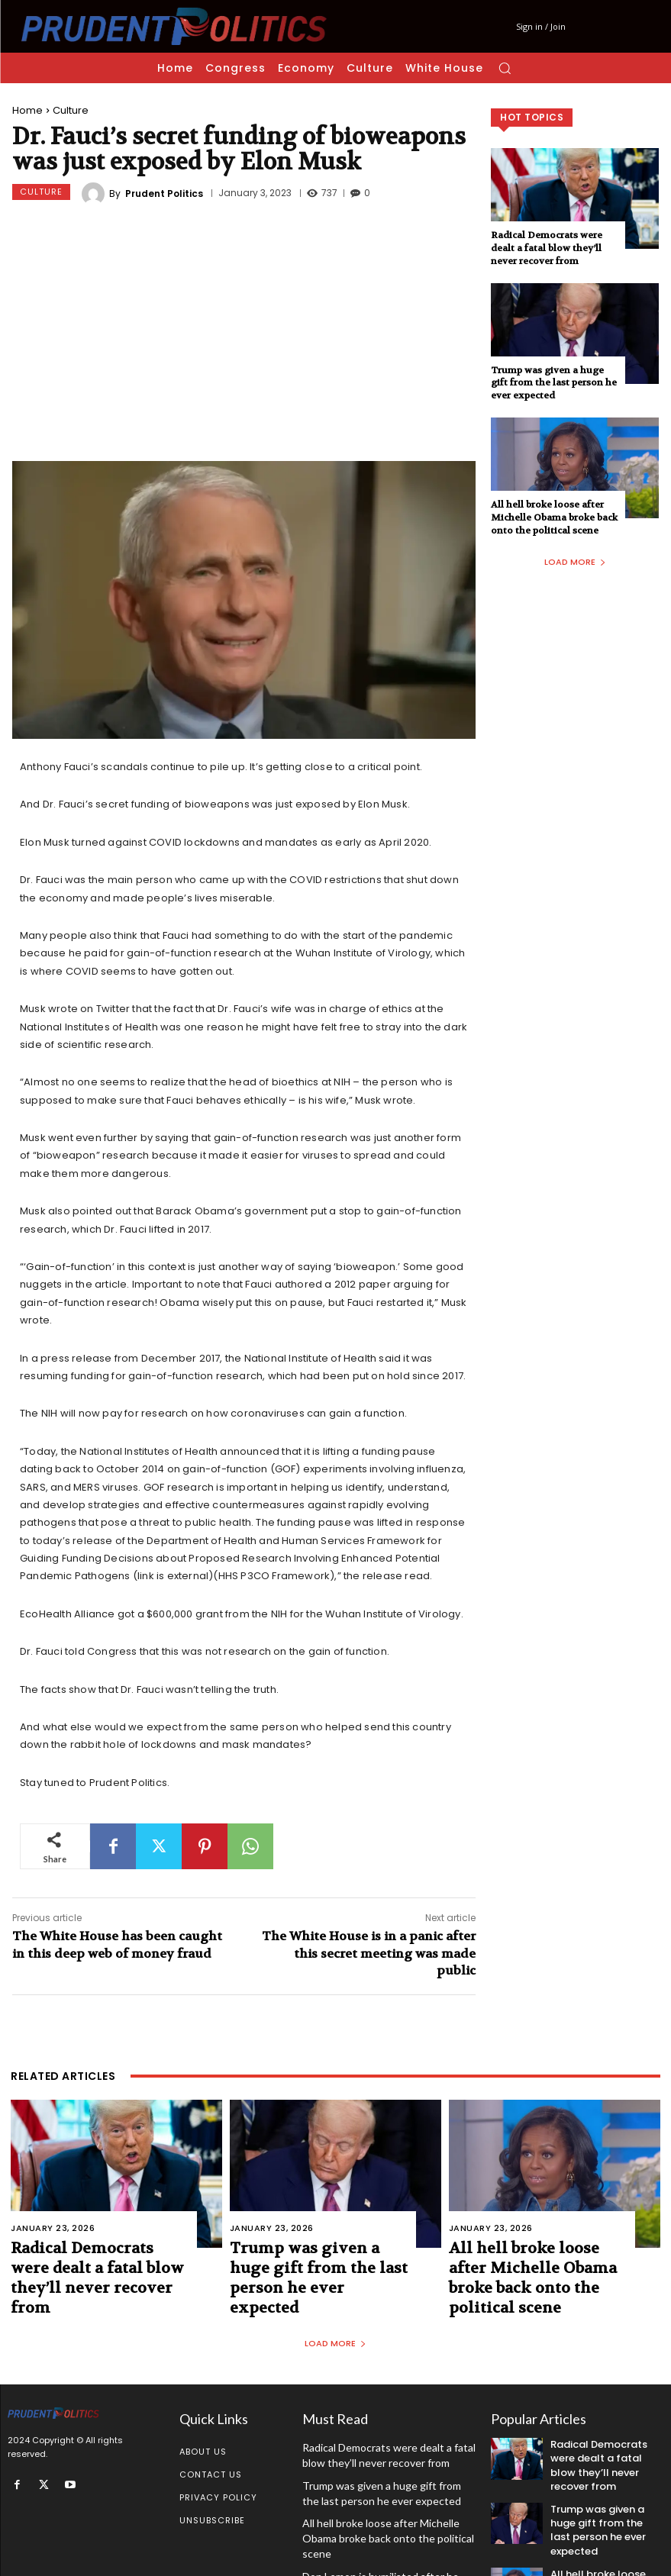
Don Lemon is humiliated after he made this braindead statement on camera (382, 2529)
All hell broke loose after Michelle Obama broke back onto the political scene (554, 517)
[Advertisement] (244, 335)
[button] (504, 68)
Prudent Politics (164, 193)
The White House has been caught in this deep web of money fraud (117, 1944)
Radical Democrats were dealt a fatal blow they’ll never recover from (546, 248)
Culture (71, 110)
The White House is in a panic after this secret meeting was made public (369, 1953)
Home (27, 110)
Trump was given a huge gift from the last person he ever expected (554, 383)
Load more (575, 562)
